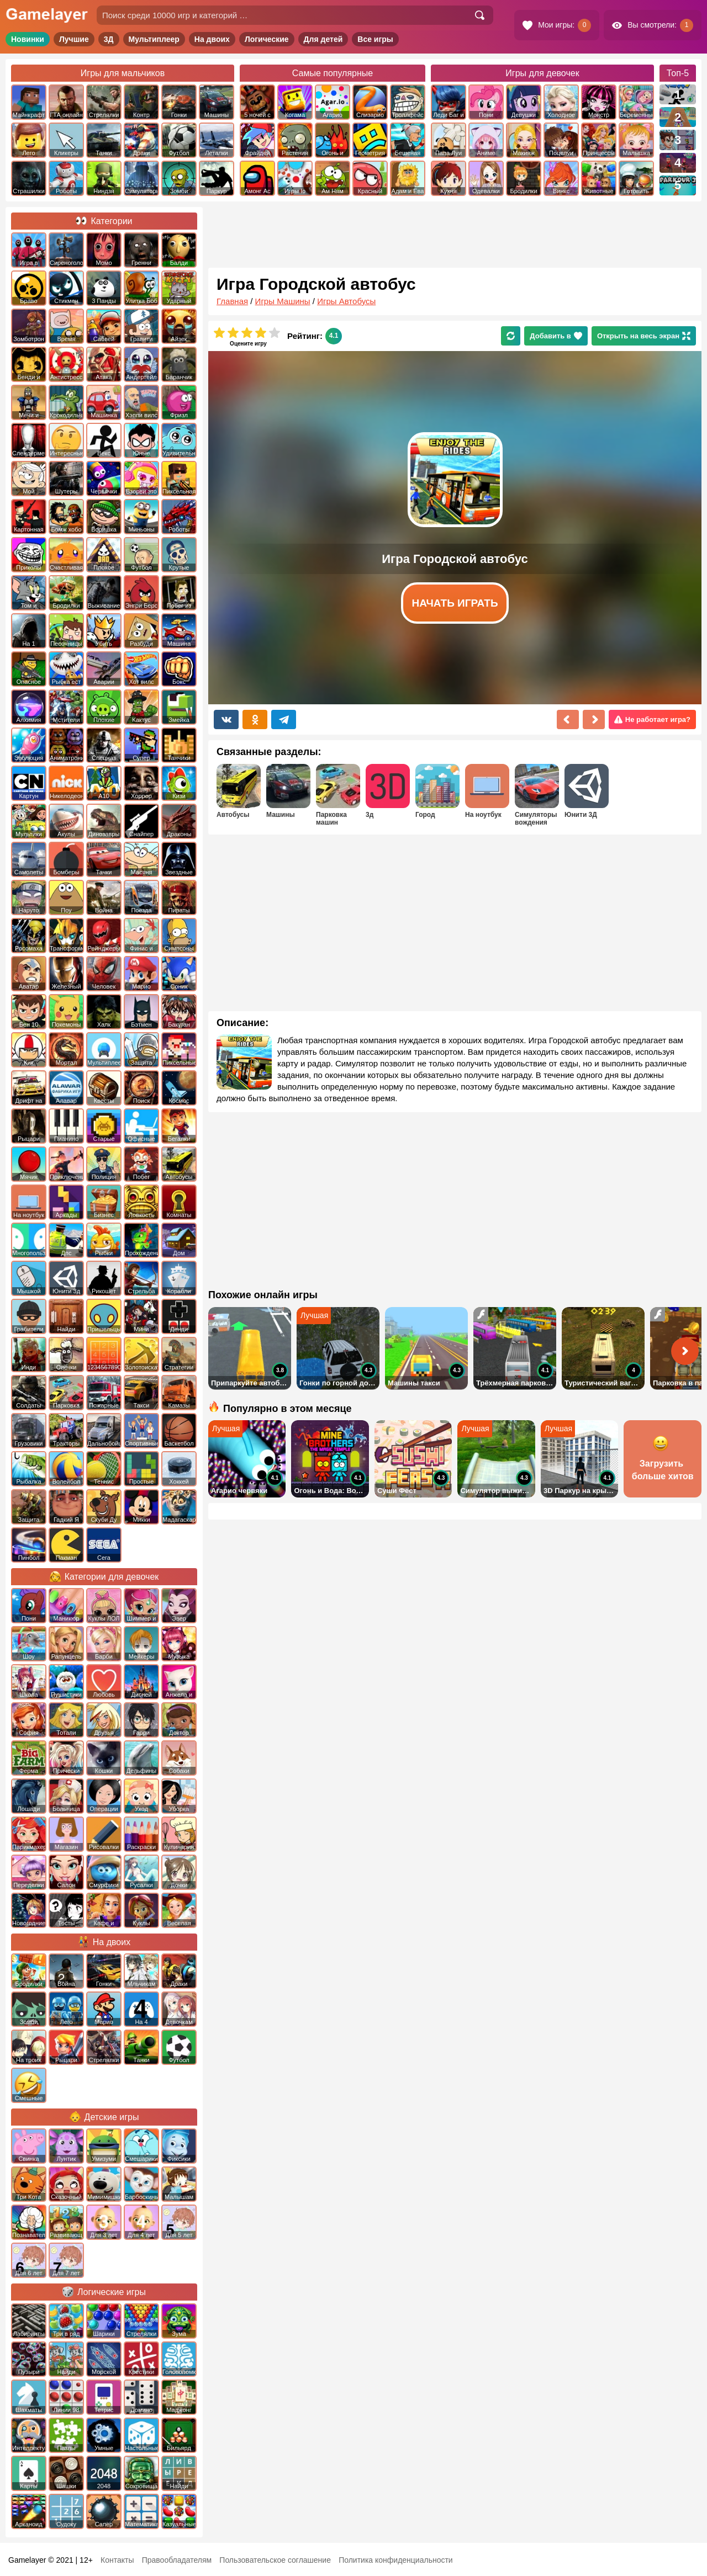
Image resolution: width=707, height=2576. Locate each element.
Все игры (375, 39)
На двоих (212, 39)
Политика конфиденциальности (396, 2560)
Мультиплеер (154, 39)
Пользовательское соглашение (275, 2560)
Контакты (117, 2560)
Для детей (323, 39)
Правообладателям (177, 2560)
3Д (109, 39)
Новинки (27, 39)
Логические (267, 39)
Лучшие (74, 39)
